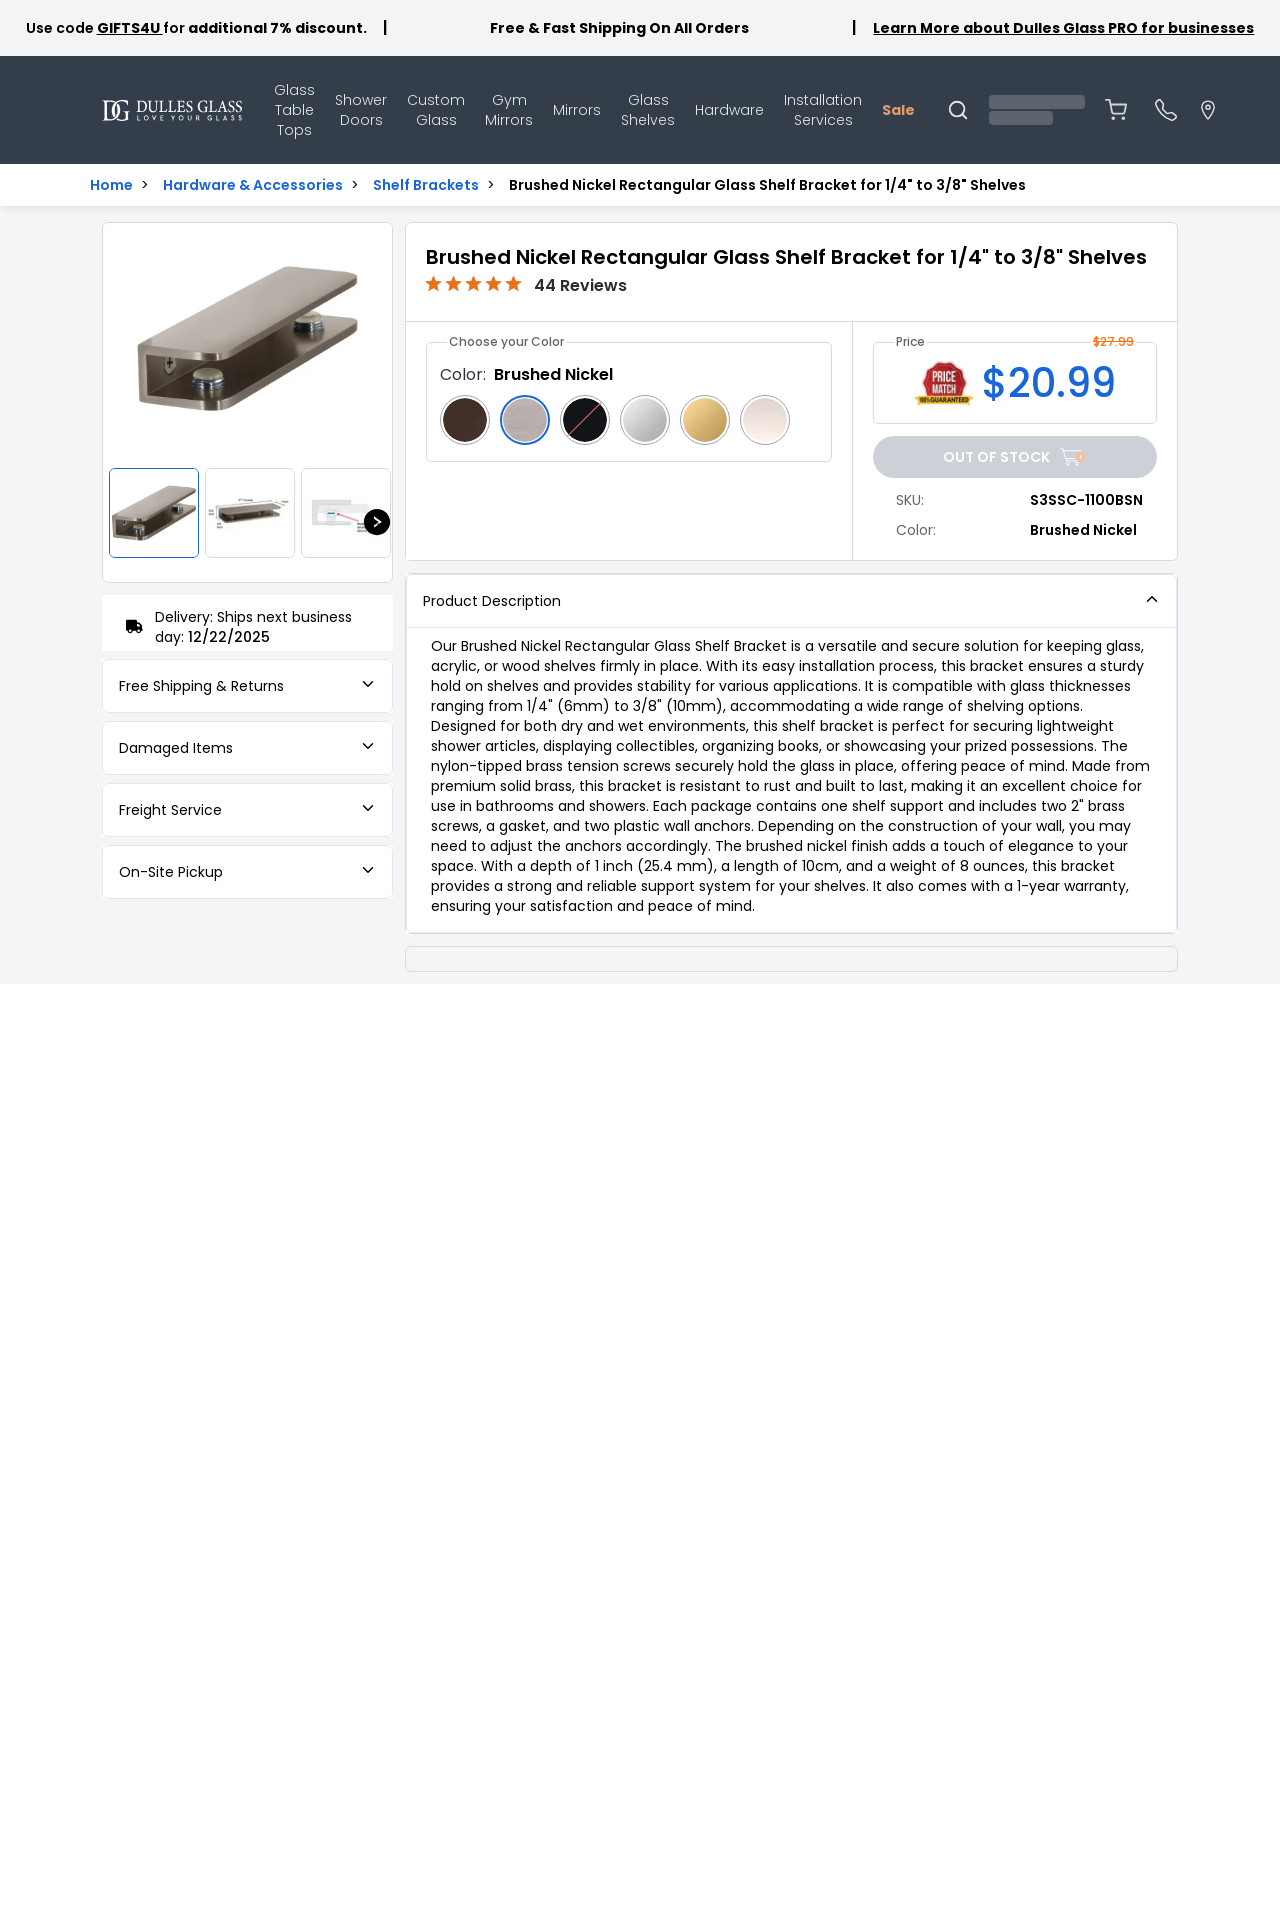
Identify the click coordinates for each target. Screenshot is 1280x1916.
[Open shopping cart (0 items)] (1116, 110)
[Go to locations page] (1208, 110)
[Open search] (958, 110)
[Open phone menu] (1166, 110)
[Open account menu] (1037, 110)
